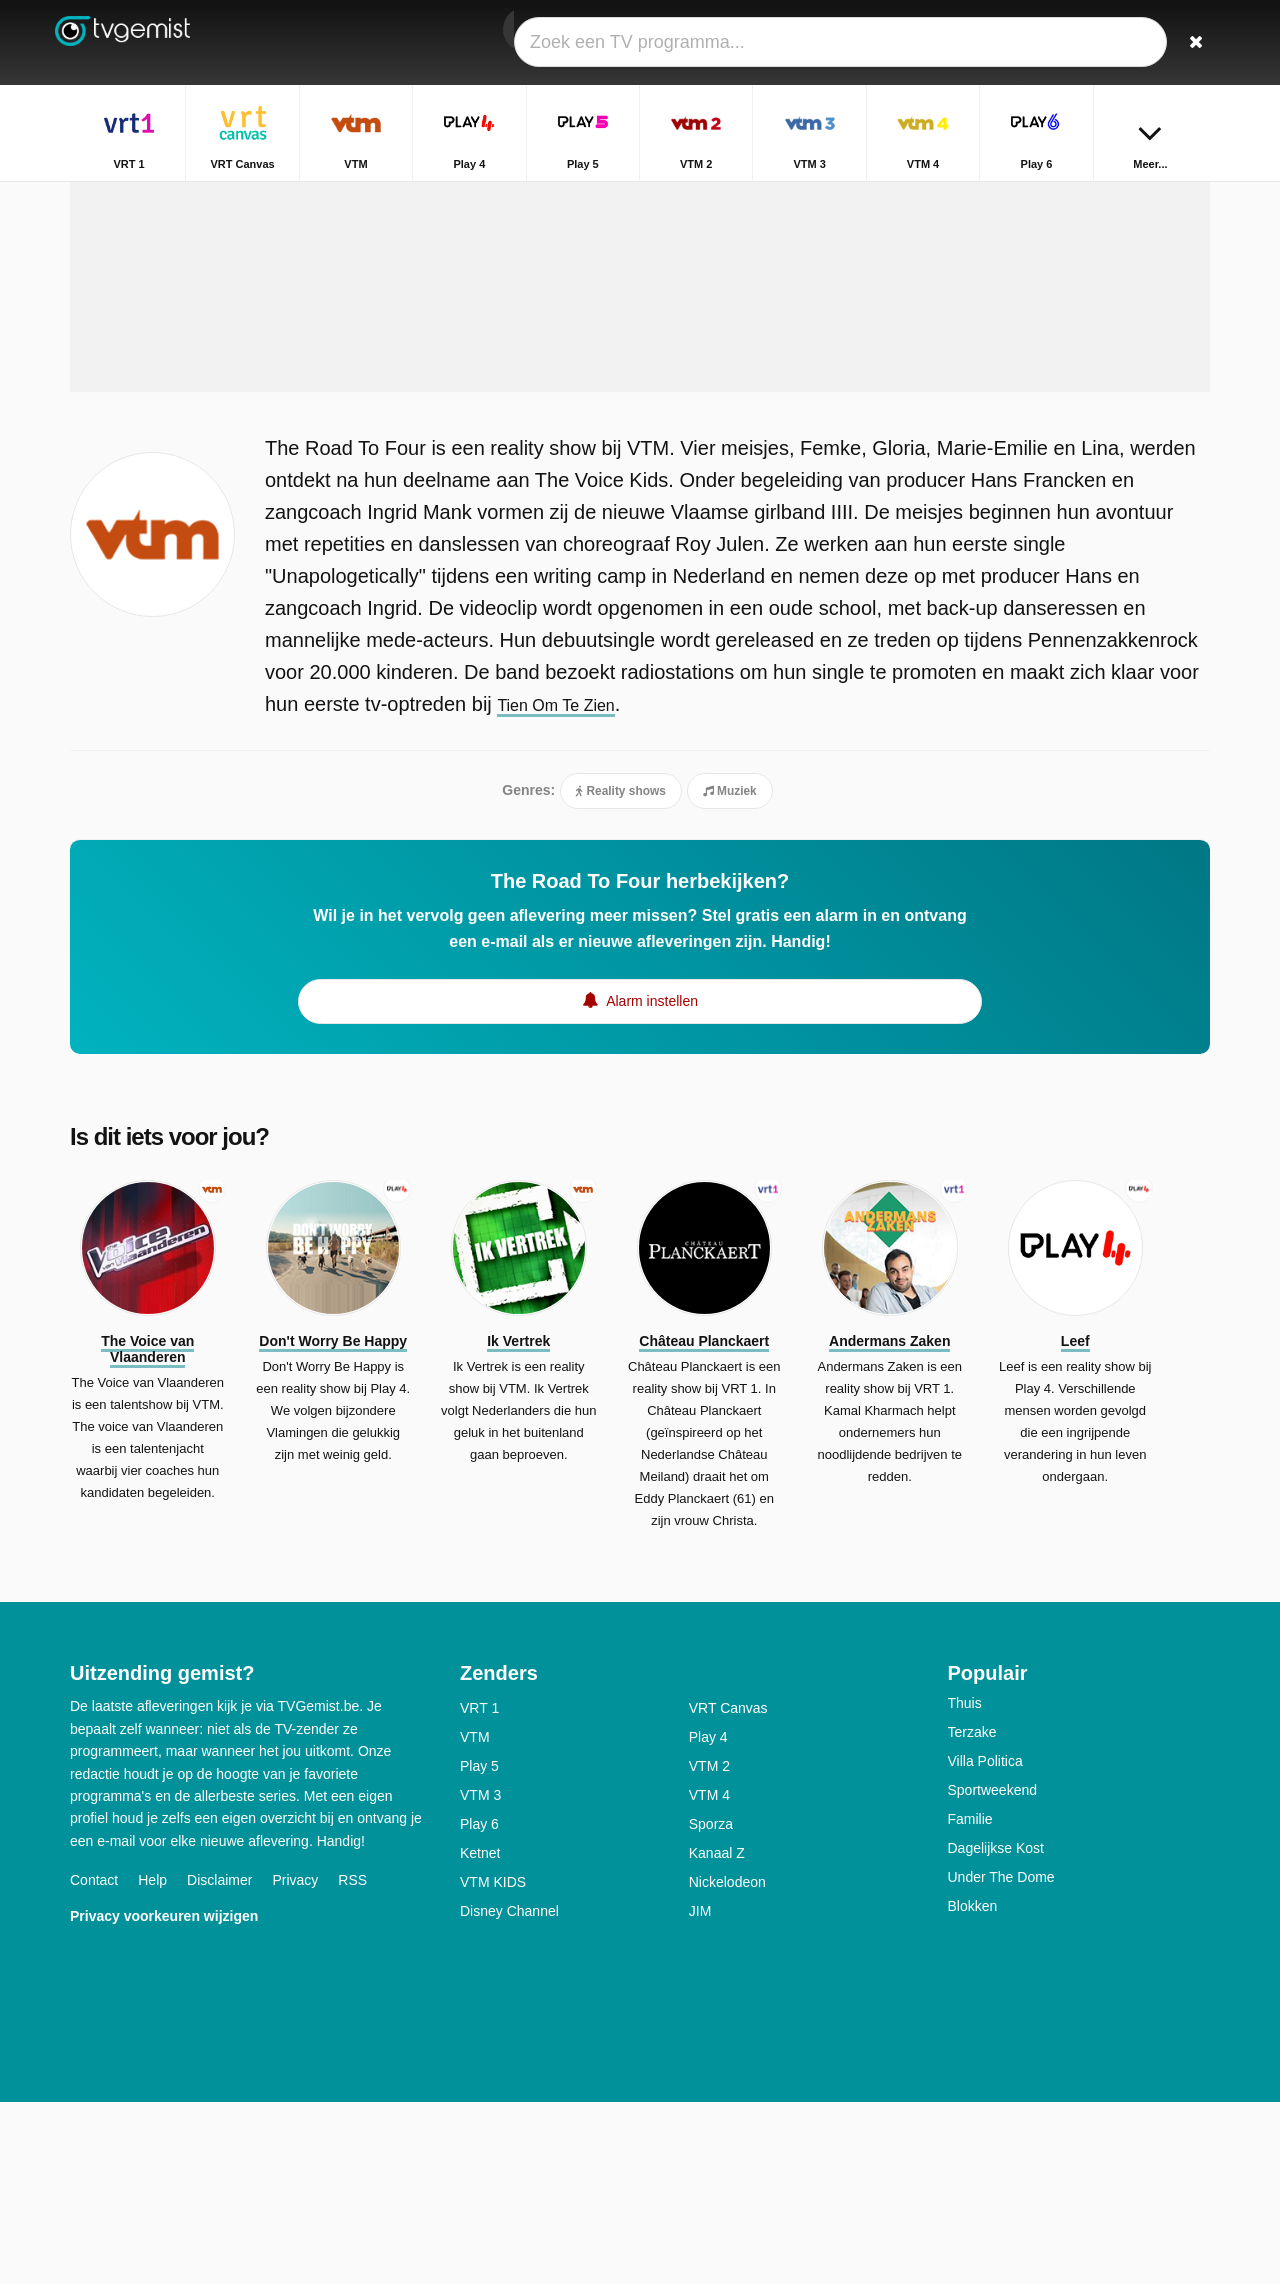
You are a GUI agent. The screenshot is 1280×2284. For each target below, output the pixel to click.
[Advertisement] (640, 412)
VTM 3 (480, 1977)
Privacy (295, 2062)
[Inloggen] (1121, 42)
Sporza (711, 2006)
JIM (700, 2093)
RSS (352, 2062)
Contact (94, 2062)
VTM (475, 1919)
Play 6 (479, 2006)
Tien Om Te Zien (570, 884)
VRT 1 (479, 1890)
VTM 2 (709, 1948)
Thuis (965, 1885)
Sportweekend (993, 1972)
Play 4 (708, 1919)
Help (152, 2062)
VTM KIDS (493, 2064)
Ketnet (480, 2035)
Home (1073, 197)
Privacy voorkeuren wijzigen (164, 2098)
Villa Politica (985, 1943)
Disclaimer (219, 2062)
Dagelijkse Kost (996, 2030)
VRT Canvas (728, 1890)
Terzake (972, 1914)
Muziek (730, 971)
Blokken (973, 2088)
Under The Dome (1001, 2059)
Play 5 (479, 1948)
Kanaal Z (717, 2035)
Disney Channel (509, 2093)
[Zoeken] (1188, 42)
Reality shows (621, 971)
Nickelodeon (727, 2064)
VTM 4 (709, 1977)
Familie (970, 2001)
